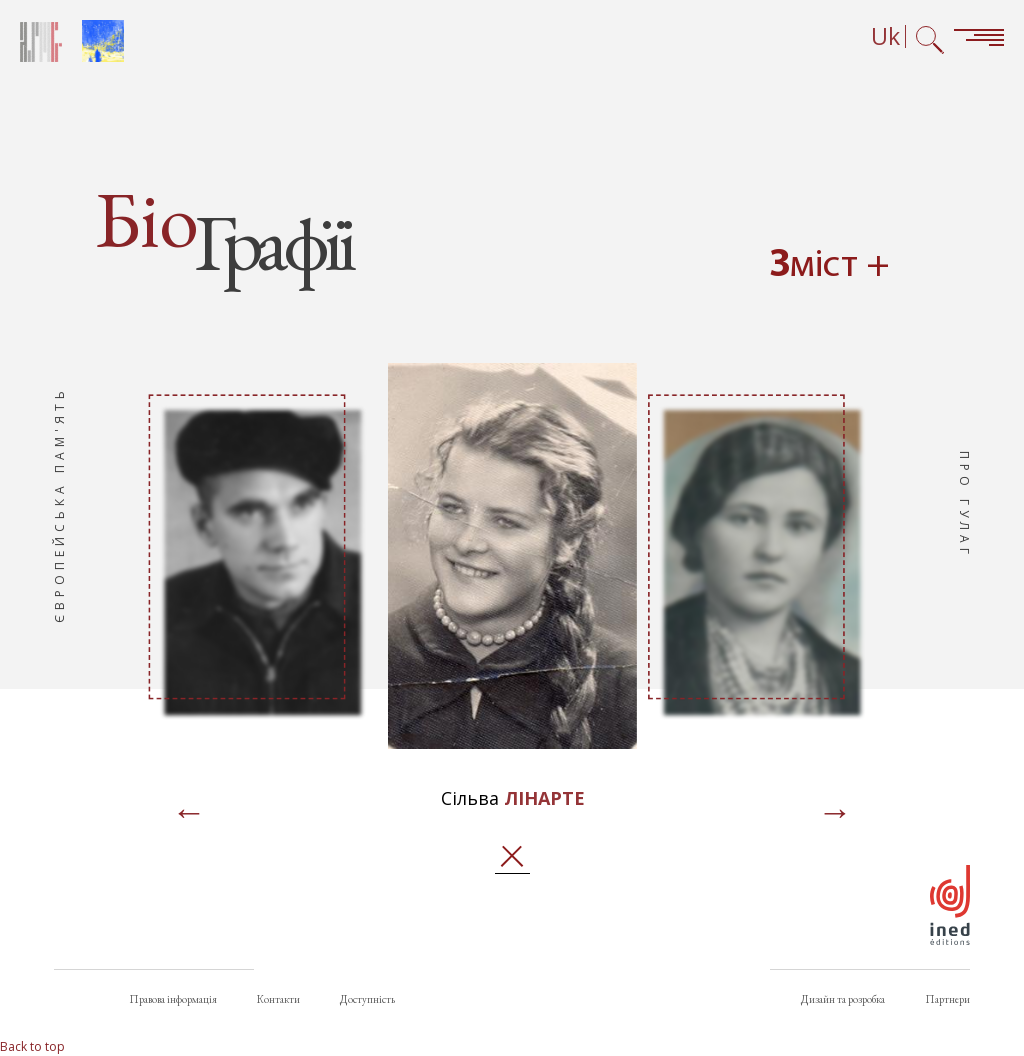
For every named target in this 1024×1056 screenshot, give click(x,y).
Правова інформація (173, 999)
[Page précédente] (189, 814)
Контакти (278, 999)
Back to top (32, 1046)
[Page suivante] (835, 814)
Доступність (367, 999)
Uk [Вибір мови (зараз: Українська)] (885, 36)
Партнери (947, 999)
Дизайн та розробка (843, 999)
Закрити (512, 856)
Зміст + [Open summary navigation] (829, 266)
